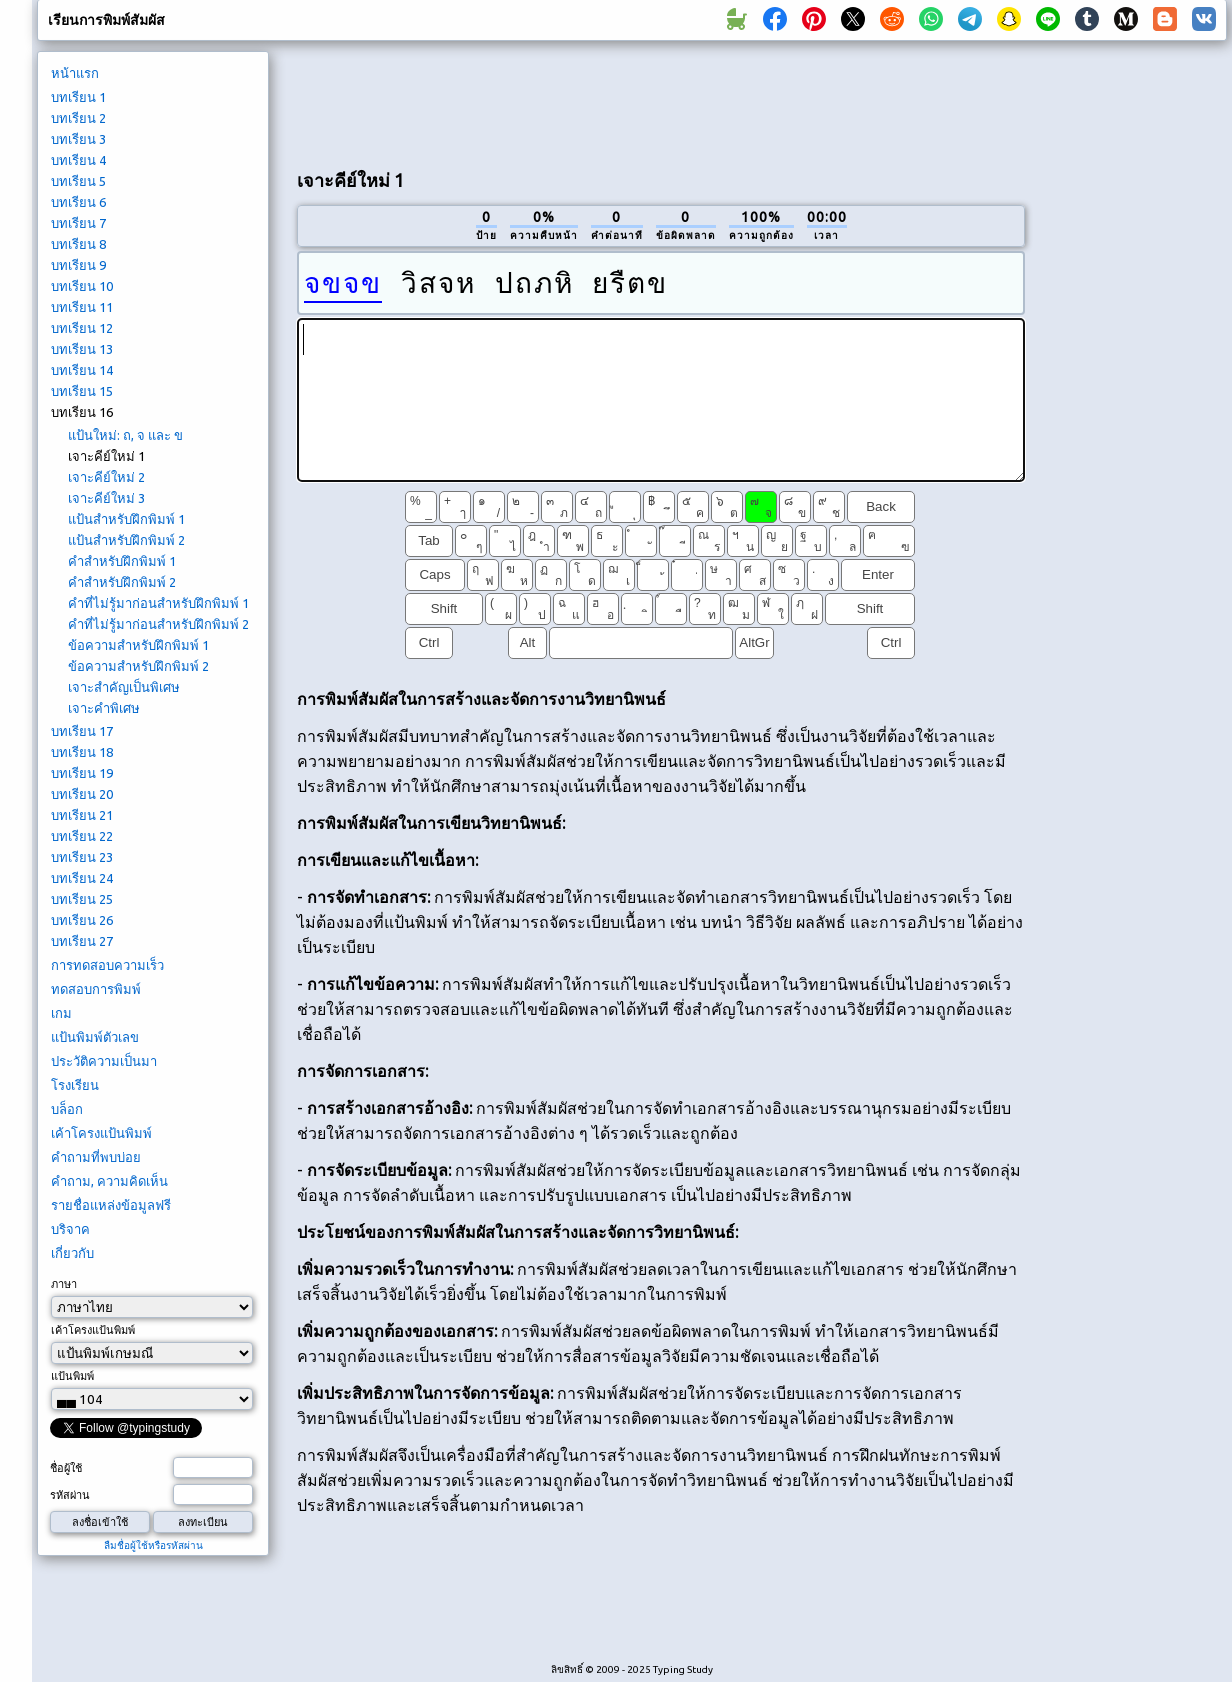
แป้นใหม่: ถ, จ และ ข (125, 435)
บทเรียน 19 (82, 773)
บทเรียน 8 (78, 244)
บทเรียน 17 (82, 731)
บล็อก (67, 1109)
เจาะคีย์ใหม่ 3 (106, 498)
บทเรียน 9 (78, 265)
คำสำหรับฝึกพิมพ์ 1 (122, 561)
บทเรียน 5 (78, 181)
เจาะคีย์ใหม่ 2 (106, 477)
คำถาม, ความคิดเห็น (109, 1181)
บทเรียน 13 (82, 349)
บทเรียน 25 (82, 899)
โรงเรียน (75, 1085)
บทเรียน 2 (78, 118)
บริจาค (70, 1229)
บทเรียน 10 (82, 286)
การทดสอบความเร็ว (107, 965)
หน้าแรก (75, 73)
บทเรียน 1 (78, 97)
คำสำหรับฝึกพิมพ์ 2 (122, 582)
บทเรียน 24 (82, 878)
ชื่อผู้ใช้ (66, 1468)
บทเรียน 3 (78, 139)
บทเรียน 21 (82, 815)
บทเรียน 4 (78, 160)
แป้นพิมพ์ (72, 1376)
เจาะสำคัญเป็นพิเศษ (124, 687)
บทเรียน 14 (82, 370)
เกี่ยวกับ (72, 1253)
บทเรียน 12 (82, 328)
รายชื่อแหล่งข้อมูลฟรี (111, 1205)
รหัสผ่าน (70, 1495)
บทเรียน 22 (82, 836)
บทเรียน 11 (82, 307)
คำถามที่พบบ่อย (96, 1157)
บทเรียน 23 (82, 857)
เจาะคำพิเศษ (104, 708)
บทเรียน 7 (78, 223)
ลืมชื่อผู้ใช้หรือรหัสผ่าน (153, 1545)
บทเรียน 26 (82, 920)
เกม (61, 1013)
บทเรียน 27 (82, 941)
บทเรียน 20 (82, 794)
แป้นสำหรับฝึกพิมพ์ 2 (126, 540)
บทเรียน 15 (82, 391)
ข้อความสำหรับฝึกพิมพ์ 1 (138, 645)
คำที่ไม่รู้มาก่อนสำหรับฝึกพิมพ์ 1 (158, 603)
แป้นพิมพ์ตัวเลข (95, 1037)
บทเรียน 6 (78, 202)
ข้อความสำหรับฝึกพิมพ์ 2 (138, 666)
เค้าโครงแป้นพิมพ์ (101, 1133)
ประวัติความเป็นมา (104, 1061)
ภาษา (64, 1284)
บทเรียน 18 (82, 752)
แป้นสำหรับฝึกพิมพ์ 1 (126, 519)
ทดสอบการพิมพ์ (96, 989)
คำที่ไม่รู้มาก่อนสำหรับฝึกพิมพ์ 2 (158, 624)
